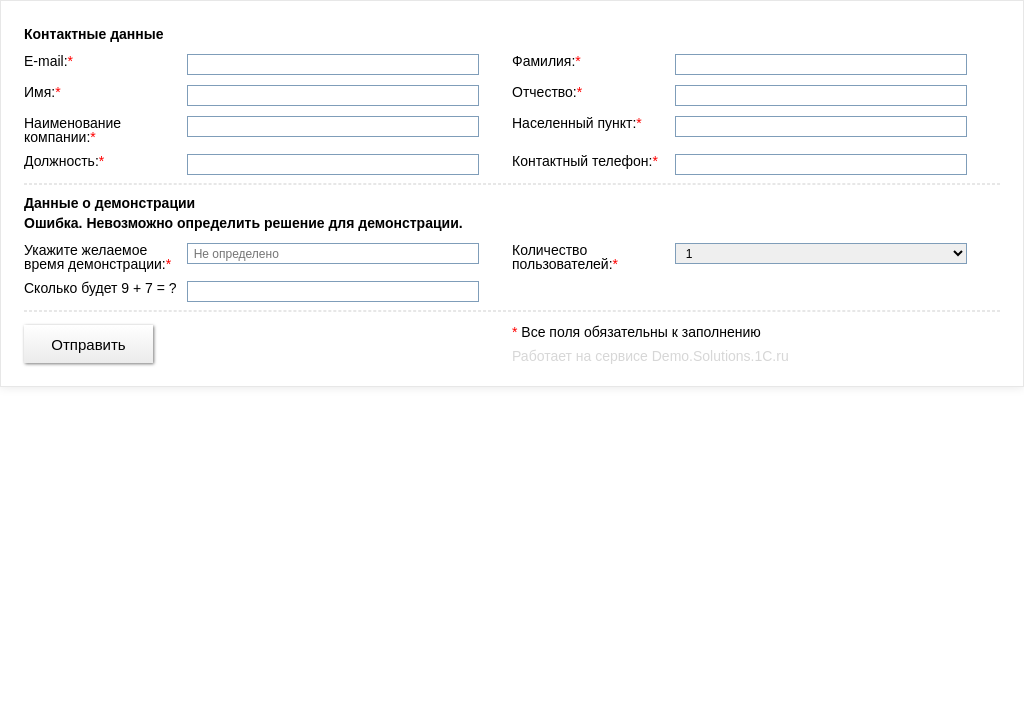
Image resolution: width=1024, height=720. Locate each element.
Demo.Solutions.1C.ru (720, 356)
